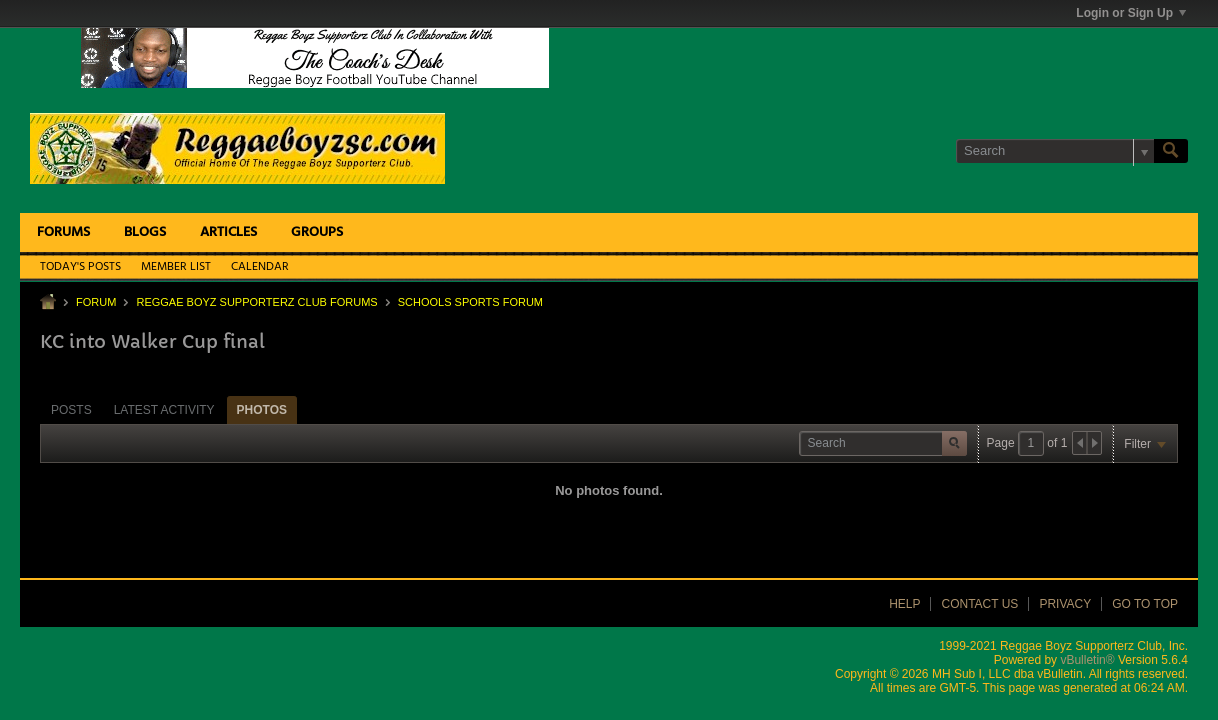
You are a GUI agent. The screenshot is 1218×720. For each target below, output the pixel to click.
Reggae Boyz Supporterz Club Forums (256, 302)
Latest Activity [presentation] (164, 410)
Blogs (145, 232)
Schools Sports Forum (470, 302)
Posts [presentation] (71, 410)
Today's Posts (80, 267)
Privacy (1065, 604)
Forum (96, 302)
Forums (63, 232)
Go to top (1145, 604)
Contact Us (979, 604)
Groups (317, 232)
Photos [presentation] (262, 410)
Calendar (260, 267)
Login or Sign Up (1131, 13)
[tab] (71, 409)
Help (904, 604)
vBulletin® (1087, 660)
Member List (176, 267)
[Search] (1055, 151)
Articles (228, 232)
